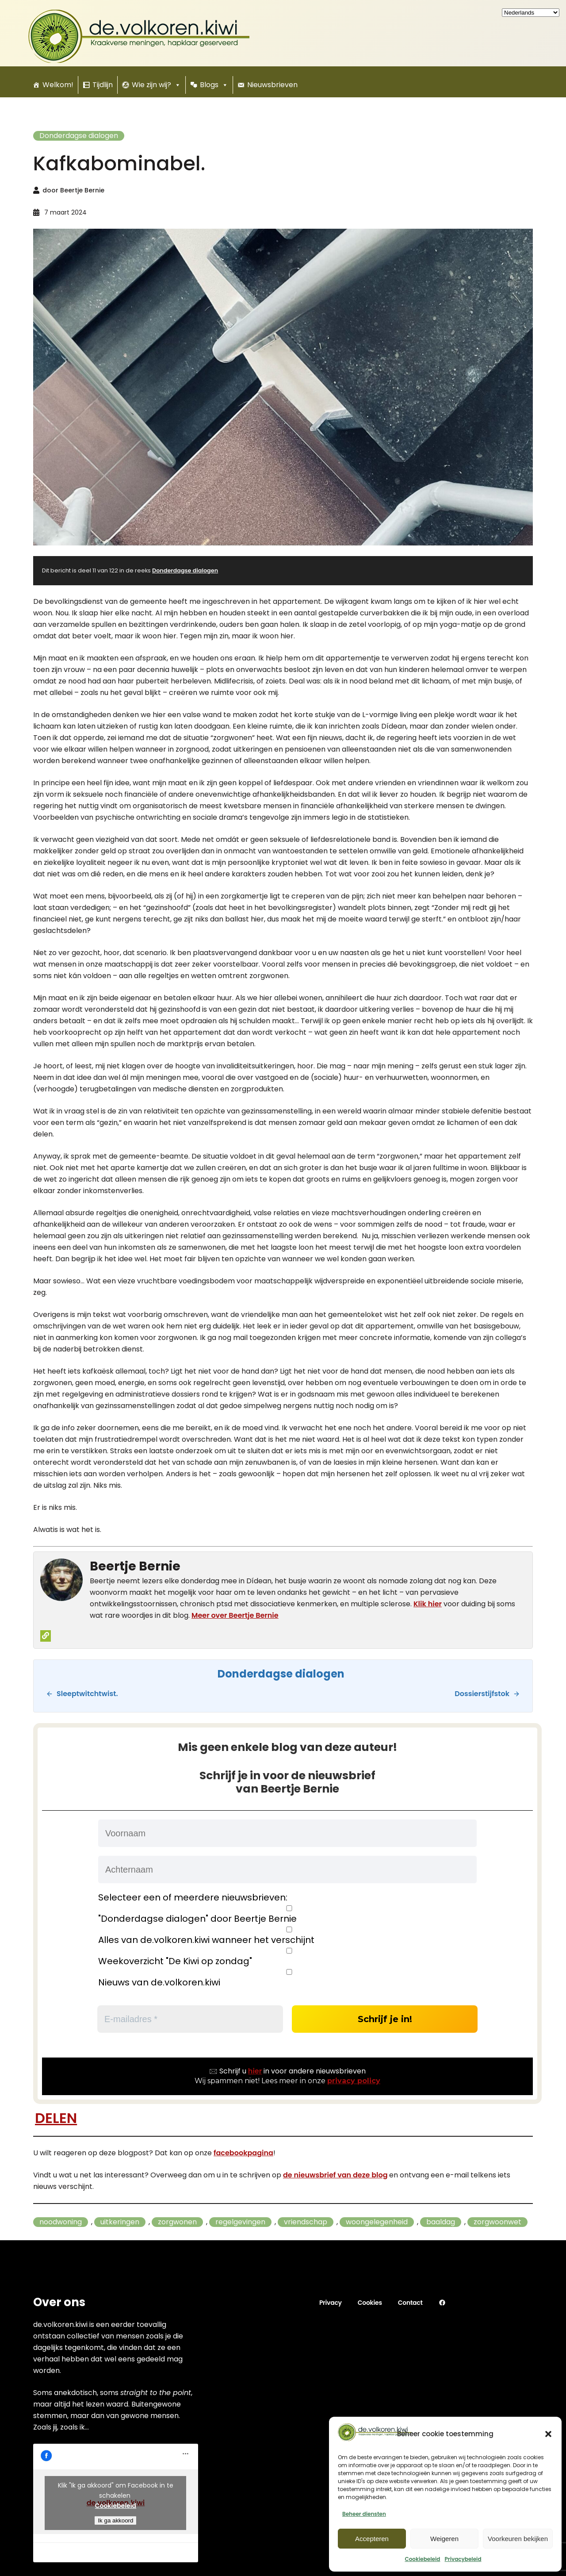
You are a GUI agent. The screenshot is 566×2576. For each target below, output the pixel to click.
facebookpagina (243, 2153)
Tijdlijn (102, 85)
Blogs (214, 85)
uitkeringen (119, 2222)
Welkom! (57, 85)
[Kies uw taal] (530, 12)
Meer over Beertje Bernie (235, 1615)
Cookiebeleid (422, 2559)
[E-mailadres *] (190, 2019)
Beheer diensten (364, 2514)
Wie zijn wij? (156, 85)
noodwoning (60, 2222)
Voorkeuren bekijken (518, 2538)
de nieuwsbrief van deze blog (335, 2175)
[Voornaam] (287, 1833)
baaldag (440, 2222)
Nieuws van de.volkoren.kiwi (287, 1978)
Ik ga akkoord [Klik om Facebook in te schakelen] (115, 2520)
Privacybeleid (462, 2559)
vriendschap (305, 2222)
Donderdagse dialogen (78, 136)
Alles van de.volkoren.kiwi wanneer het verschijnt (287, 1936)
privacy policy (353, 2081)
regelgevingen (240, 2222)
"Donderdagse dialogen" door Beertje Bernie (287, 1914)
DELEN (56, 2118)
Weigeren (444, 2538)
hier (255, 2071)
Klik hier (427, 1604)
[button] (548, 2434)
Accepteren (372, 2538)
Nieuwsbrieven (272, 85)
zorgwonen (177, 2222)
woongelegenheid (377, 2222)
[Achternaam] (287, 1869)
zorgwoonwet (497, 2222)
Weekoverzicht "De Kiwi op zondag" (287, 1957)
